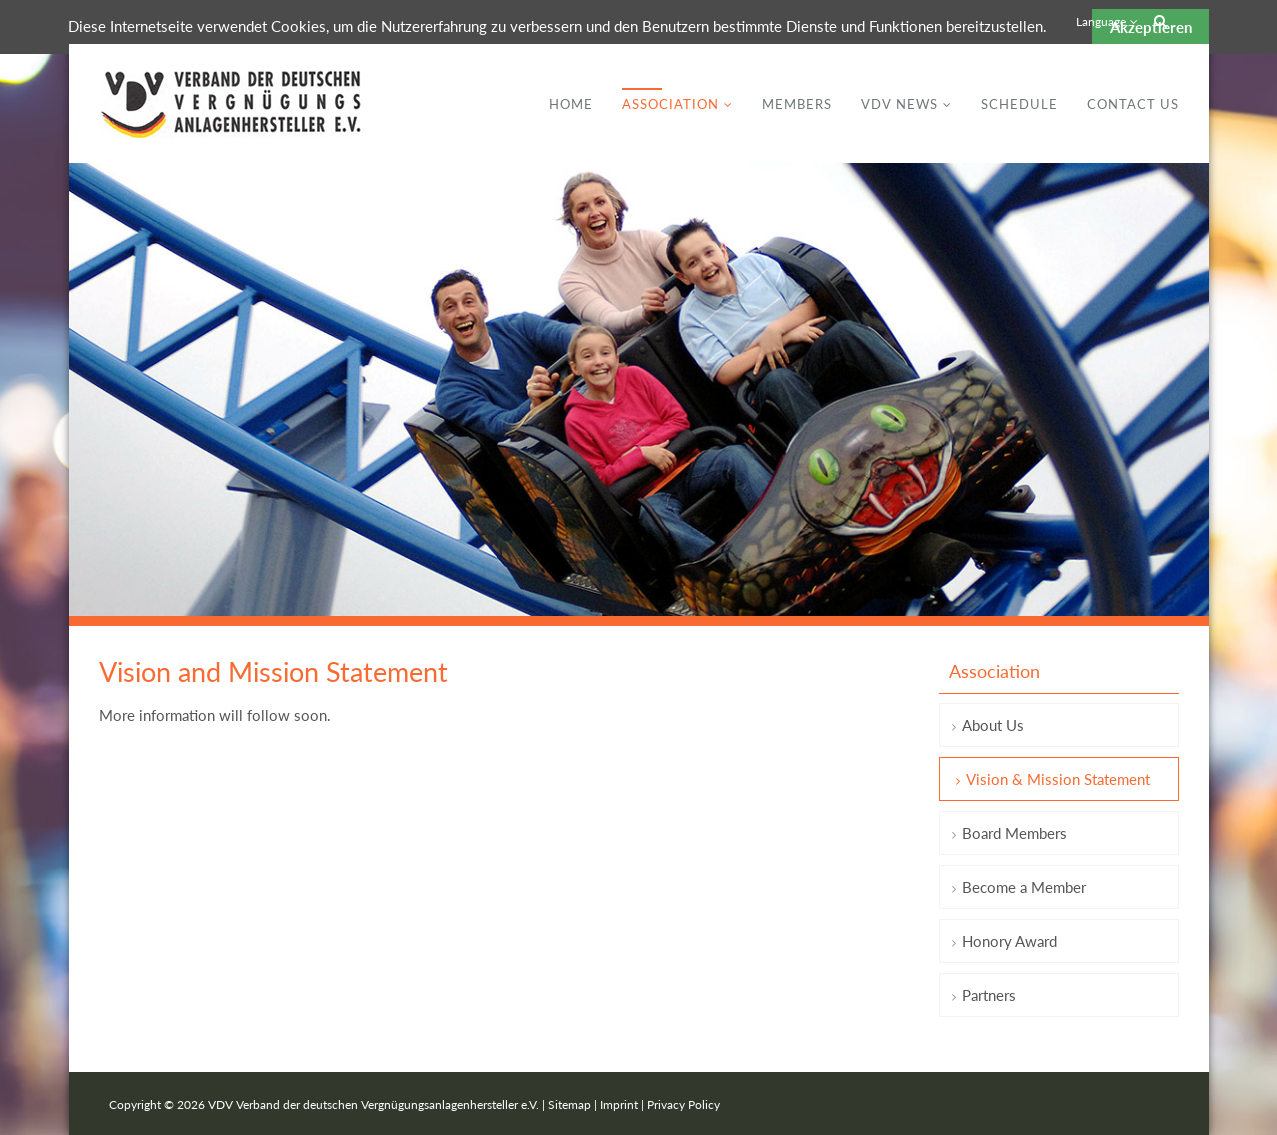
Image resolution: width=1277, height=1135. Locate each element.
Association (670, 104)
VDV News (899, 104)
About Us (993, 725)
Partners (989, 995)
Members (797, 104)
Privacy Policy (683, 1104)
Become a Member (1024, 887)
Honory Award (1009, 941)
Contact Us (1133, 104)
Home (571, 104)
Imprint (619, 1104)
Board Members (1014, 833)
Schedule (1019, 104)
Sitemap (569, 1104)
